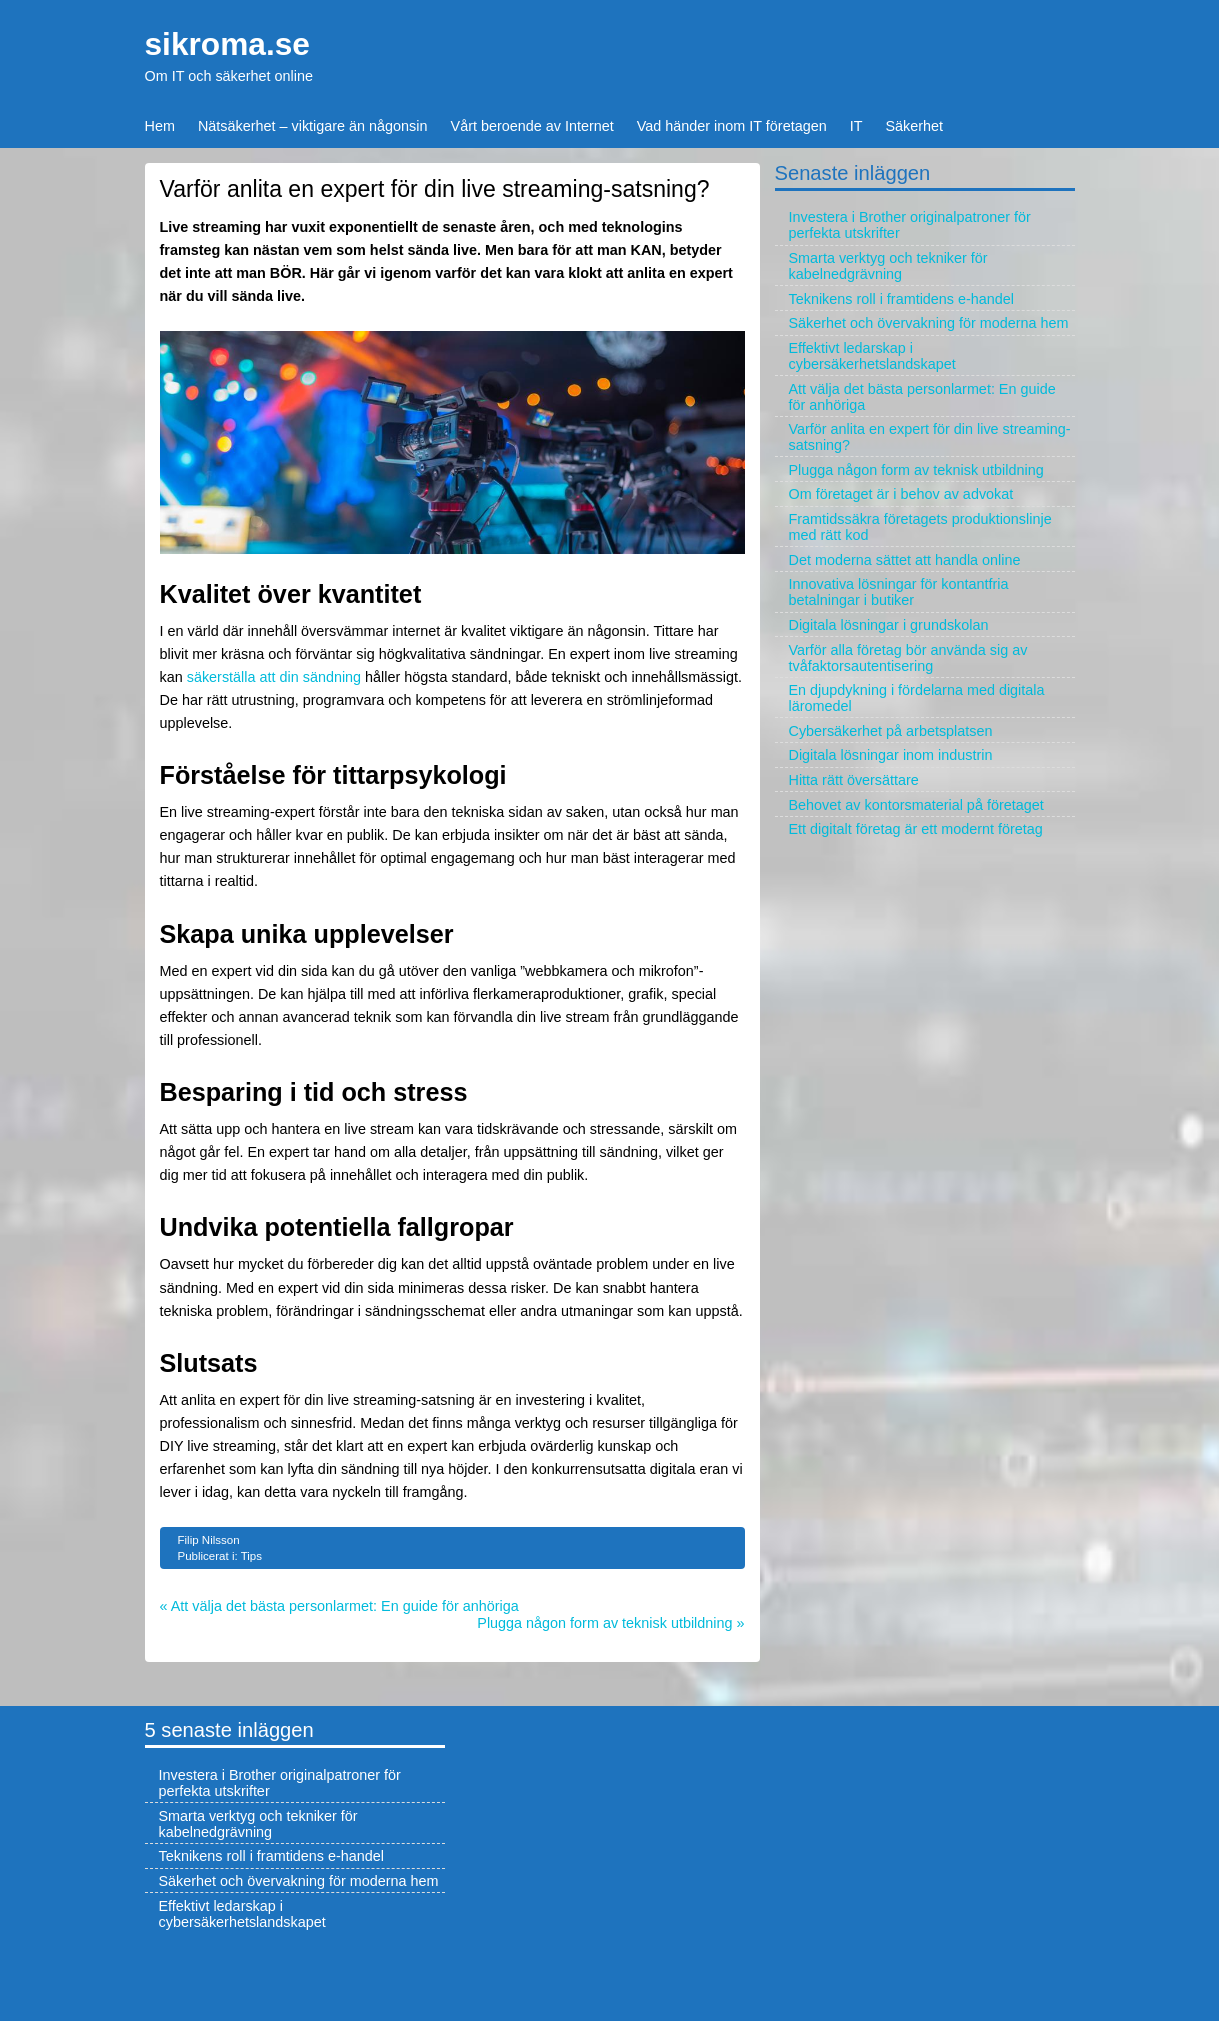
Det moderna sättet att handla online (905, 560)
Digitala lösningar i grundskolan (889, 625)
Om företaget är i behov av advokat (901, 494)
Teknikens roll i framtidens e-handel (902, 299)
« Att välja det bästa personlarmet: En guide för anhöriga (339, 1606)
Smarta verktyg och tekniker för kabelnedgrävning (888, 266)
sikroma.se (227, 44)
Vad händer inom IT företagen (732, 126)
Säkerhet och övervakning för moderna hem (929, 323)
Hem (160, 126)
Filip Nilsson (209, 1540)
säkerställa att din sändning (274, 677)
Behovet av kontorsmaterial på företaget (916, 805)
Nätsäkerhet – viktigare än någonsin (313, 126)
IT (856, 126)
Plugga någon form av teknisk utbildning (916, 470)
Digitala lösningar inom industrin (891, 755)
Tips (251, 1556)
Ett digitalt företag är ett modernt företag (916, 829)
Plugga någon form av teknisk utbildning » (610, 1623)
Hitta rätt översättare (854, 780)
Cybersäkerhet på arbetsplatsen (891, 731)
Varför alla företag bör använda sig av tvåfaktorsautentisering (908, 658)
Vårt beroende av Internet (532, 126)
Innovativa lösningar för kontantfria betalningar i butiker (899, 592)
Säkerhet (915, 126)
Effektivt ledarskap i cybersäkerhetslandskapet (872, 356)
